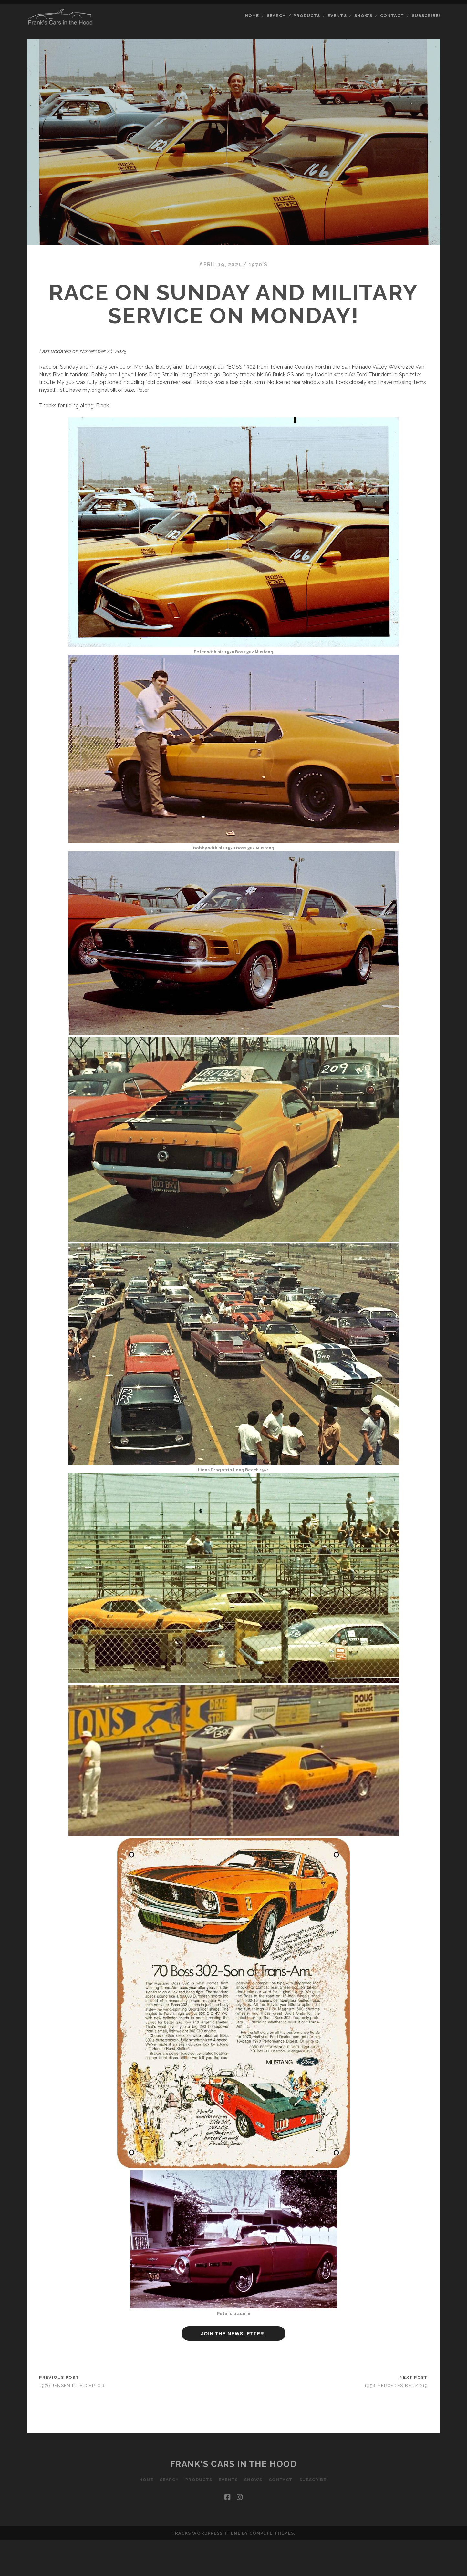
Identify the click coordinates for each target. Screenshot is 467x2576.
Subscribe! (426, 15)
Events (337, 15)
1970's (258, 264)
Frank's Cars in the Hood (233, 2464)
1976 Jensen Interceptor (71, 2385)
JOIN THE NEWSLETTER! (233, 2333)
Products (306, 15)
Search (276, 15)
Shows (363, 15)
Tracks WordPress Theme (206, 2533)
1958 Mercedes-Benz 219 (396, 2385)
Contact (392, 15)
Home (252, 15)
